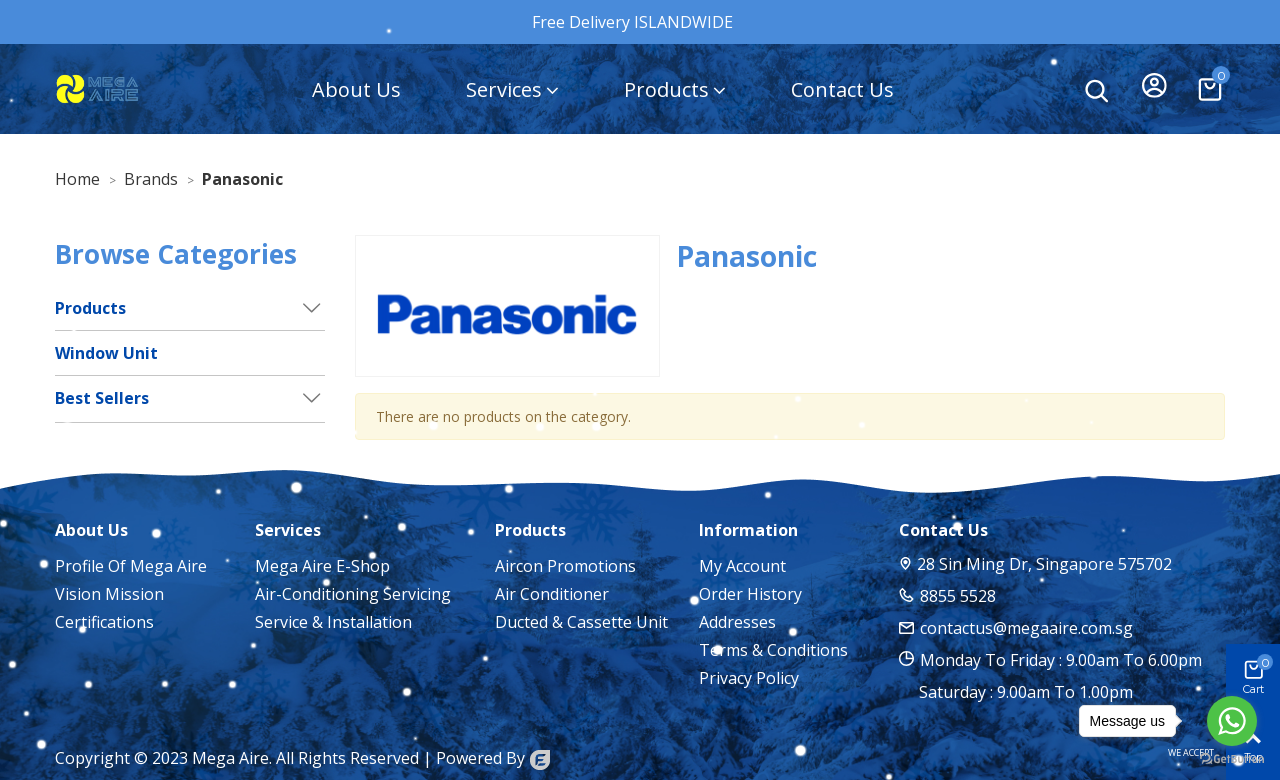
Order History (750, 594)
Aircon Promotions (565, 566)
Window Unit (106, 353)
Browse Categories (176, 254)
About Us (356, 89)
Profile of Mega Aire (131, 566)
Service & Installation (333, 622)
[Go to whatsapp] (1232, 721)
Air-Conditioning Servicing (353, 594)
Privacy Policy (749, 678)
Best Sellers (102, 398)
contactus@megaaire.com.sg (1026, 628)
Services (504, 89)
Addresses (737, 622)
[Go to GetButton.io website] (1232, 759)
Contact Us (842, 89)
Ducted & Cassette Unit (581, 622)
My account (742, 566)
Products (666, 89)
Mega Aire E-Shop (322, 566)
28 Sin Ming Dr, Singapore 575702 (1044, 564)
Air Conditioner (552, 594)
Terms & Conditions (773, 650)
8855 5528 (958, 596)
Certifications (104, 622)
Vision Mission (109, 594)
